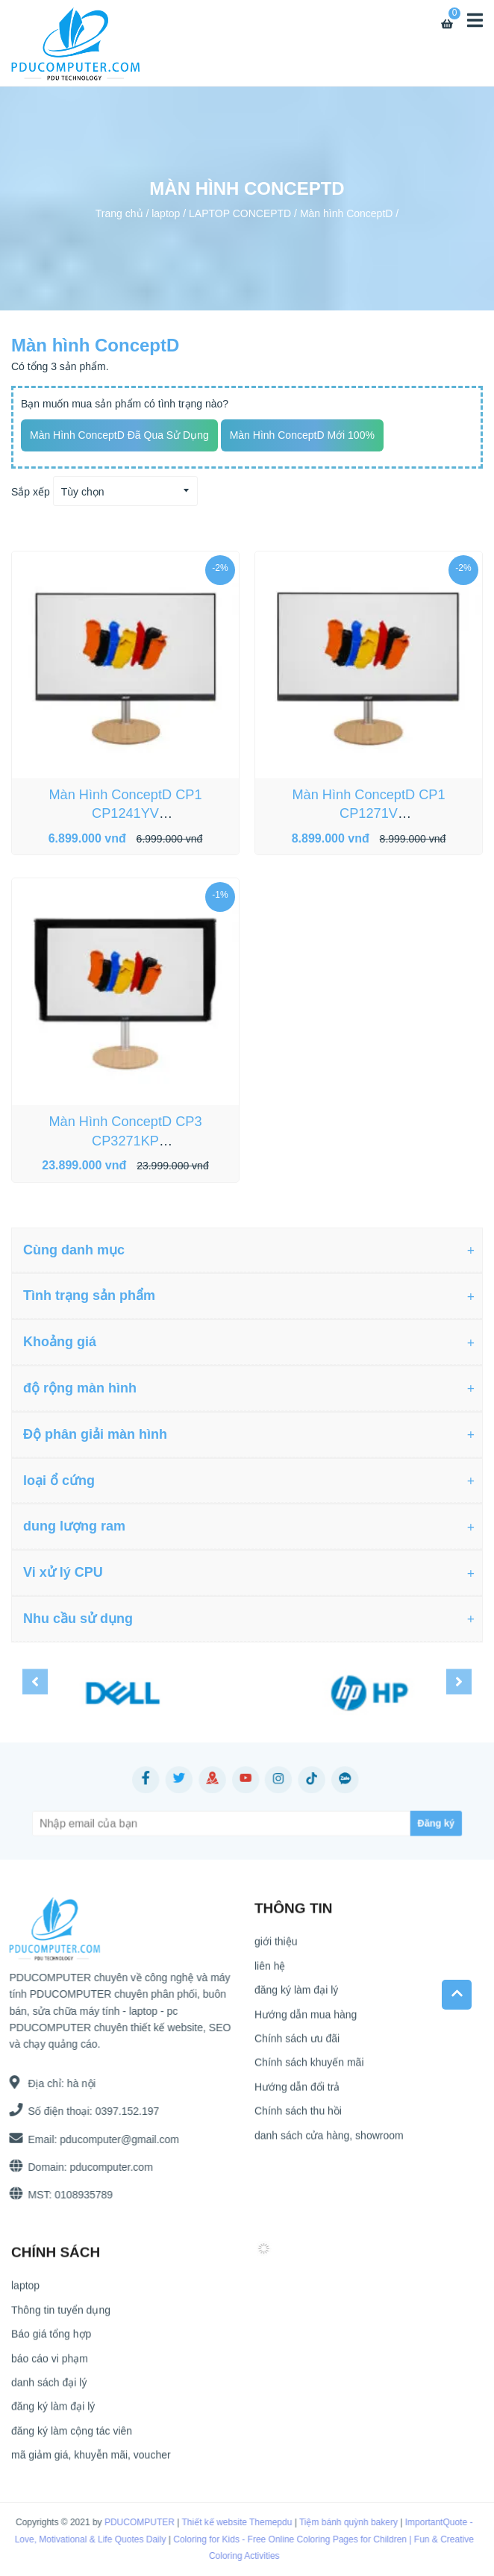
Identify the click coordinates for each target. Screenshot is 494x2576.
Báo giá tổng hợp (51, 2341)
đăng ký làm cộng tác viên (71, 2438)
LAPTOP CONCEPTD (240, 213)
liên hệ (269, 1973)
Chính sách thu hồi (298, 2118)
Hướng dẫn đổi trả (297, 2094)
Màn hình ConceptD (346, 213)
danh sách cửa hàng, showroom (329, 2142)
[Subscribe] (368, 1824)
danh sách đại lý (49, 2389)
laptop (165, 213)
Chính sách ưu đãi (297, 2045)
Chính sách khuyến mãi (309, 2069)
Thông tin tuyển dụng (60, 2317)
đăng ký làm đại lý (296, 1997)
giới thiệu (275, 1948)
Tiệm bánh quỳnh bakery (337, 2522)
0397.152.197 (120, 2111)
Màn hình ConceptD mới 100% (302, 435)
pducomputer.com (104, 2167)
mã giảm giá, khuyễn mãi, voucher (91, 2462)
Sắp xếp (30, 492)
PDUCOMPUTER (128, 2522)
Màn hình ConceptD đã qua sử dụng (119, 435)
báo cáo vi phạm (49, 2365)
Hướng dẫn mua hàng (305, 2021)
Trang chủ (119, 213)
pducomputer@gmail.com (112, 2139)
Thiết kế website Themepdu (225, 2522)
